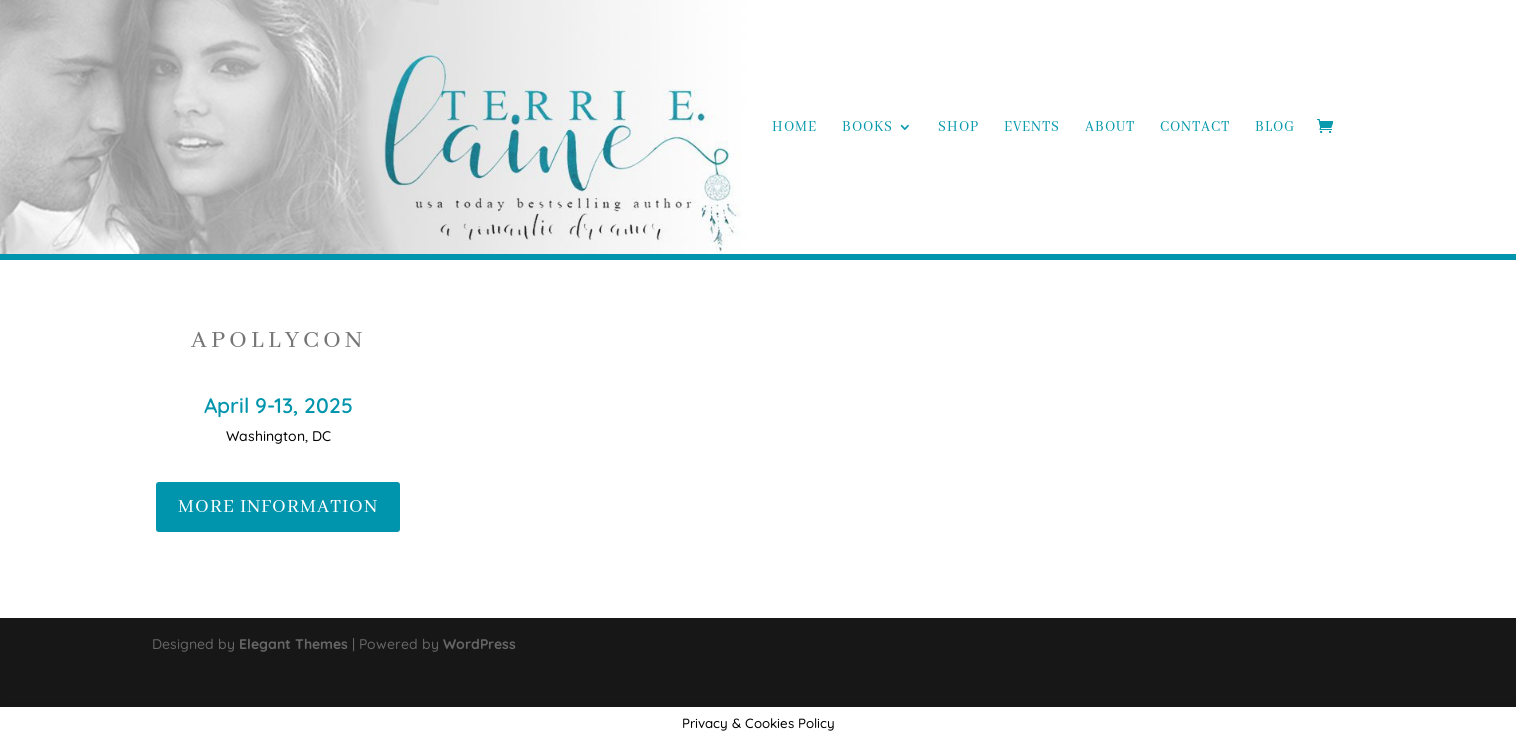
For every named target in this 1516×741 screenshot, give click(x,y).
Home (794, 128)
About (1110, 128)
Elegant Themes (293, 644)
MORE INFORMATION (278, 507)
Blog (1275, 128)
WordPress (479, 644)
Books (867, 128)
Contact (1195, 128)
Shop (958, 128)
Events (1032, 128)
